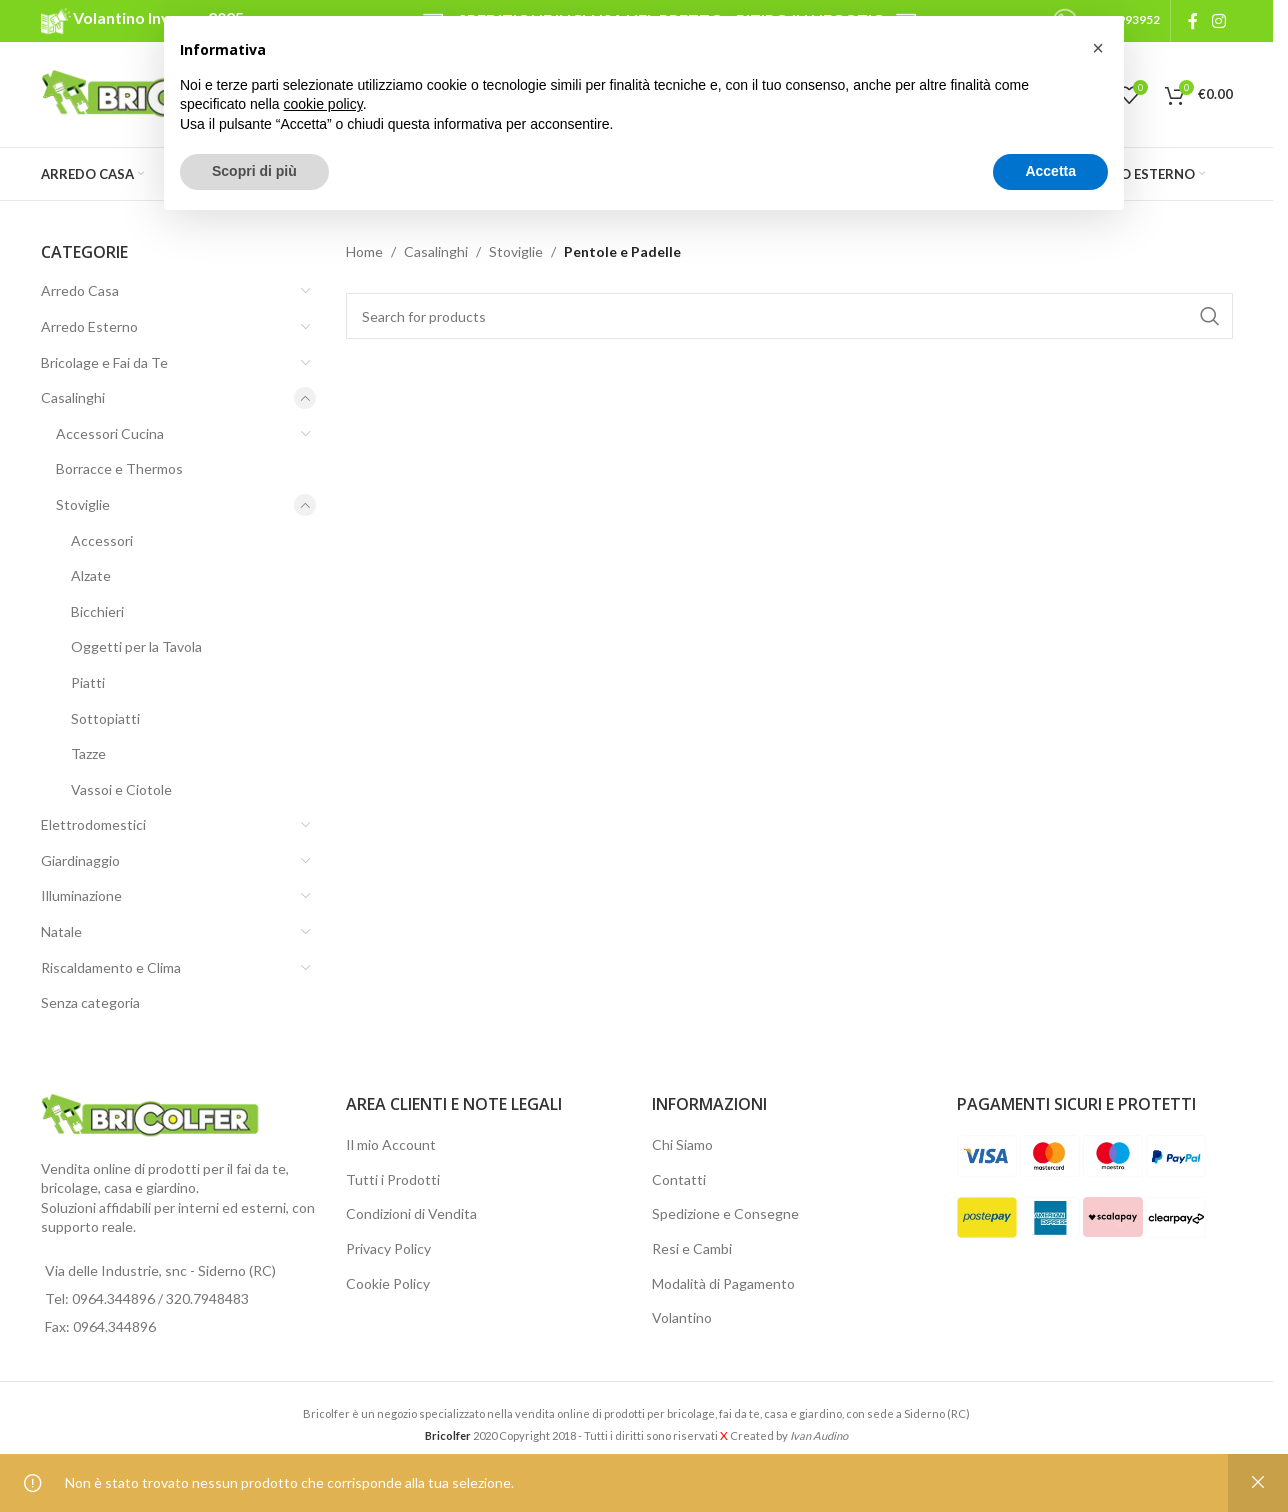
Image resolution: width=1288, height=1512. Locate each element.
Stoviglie (83, 504)
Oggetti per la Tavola (136, 646)
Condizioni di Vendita (411, 1213)
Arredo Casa (80, 290)
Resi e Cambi (692, 1248)
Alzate (91, 575)
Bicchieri (97, 611)
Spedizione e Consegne (725, 1213)
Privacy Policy (388, 1248)
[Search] (789, 316)
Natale (61, 931)
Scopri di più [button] (254, 171)
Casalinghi (73, 397)
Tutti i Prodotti (393, 1179)
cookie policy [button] (323, 104)
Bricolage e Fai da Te (104, 362)
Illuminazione (81, 895)
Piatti (88, 682)
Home (364, 251)
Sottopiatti (105, 718)
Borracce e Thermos (119, 468)
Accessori (102, 540)
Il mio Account (391, 1144)
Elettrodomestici (93, 824)
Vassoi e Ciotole (121, 789)
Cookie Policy (388, 1283)
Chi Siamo (682, 1144)
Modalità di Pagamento (723, 1283)
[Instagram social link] (1218, 21)
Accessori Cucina (110, 433)
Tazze (88, 753)
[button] (1098, 48)
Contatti (679, 1179)
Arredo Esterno (89, 326)
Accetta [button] (1050, 171)
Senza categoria (90, 1002)
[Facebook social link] (1193, 21)
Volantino (682, 1317)
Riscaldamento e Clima (111, 967)
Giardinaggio (80, 860)
